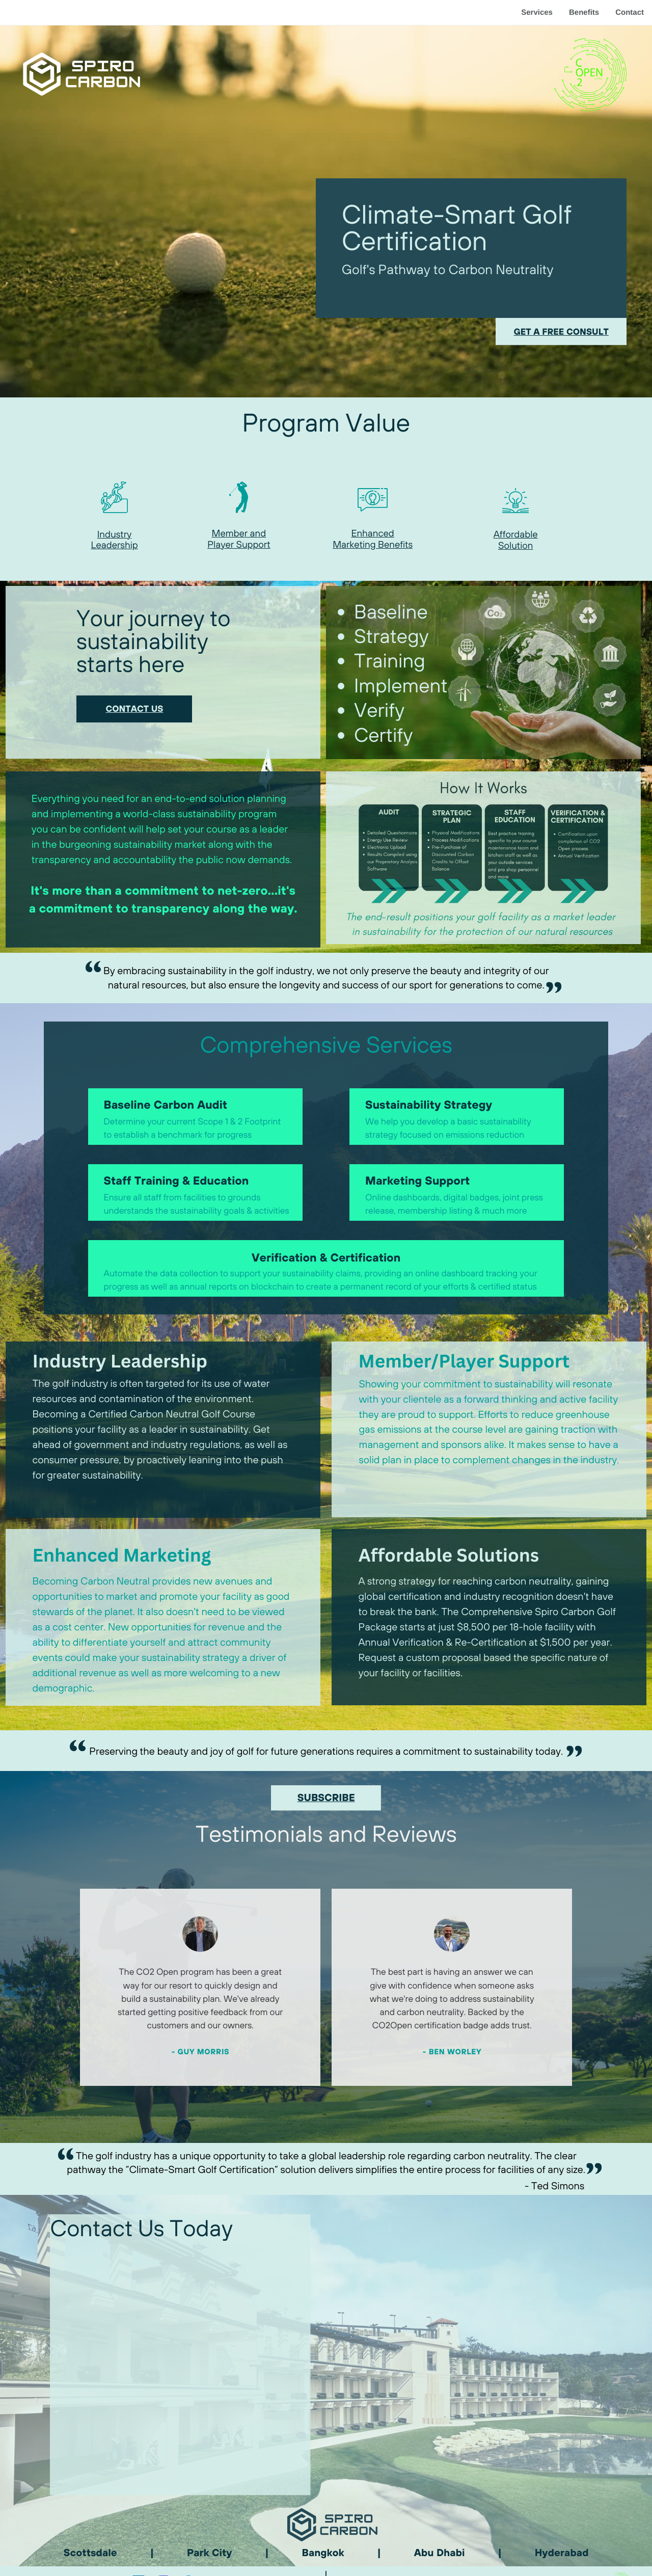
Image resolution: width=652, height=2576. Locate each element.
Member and (239, 533)
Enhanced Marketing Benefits (373, 538)
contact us (134, 708)
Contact (629, 12)
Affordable (516, 534)
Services (537, 12)
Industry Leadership (114, 539)
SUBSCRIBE (326, 1797)
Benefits (584, 12)
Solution (515, 545)
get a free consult (560, 331)
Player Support (238, 544)
